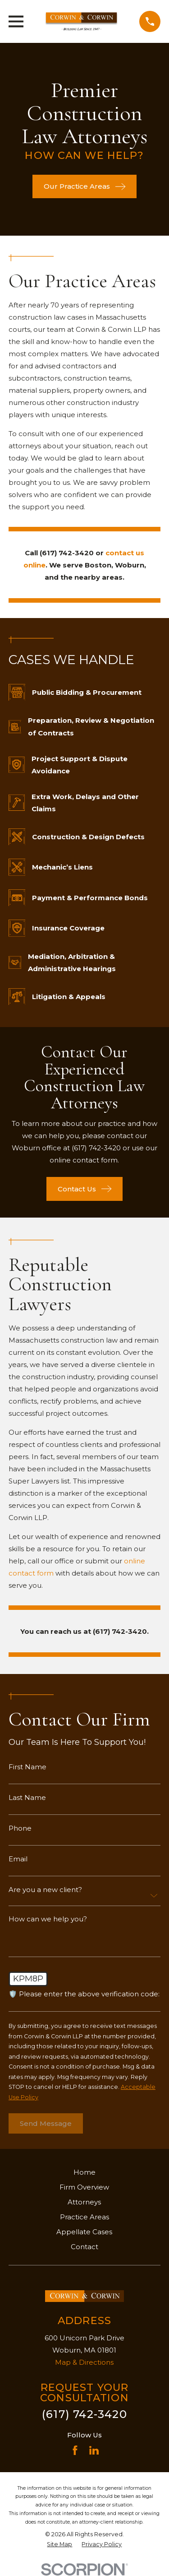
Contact (84, 2246)
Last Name (27, 1797)
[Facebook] (75, 2450)
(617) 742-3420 (84, 2414)
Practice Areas (84, 2217)
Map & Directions (84, 2362)
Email (18, 1858)
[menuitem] (59, 2544)
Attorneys (84, 2202)
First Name (27, 1766)
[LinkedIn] (94, 2450)
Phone (20, 1828)
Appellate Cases (84, 2231)
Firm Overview (84, 2187)
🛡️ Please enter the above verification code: (84, 1993)
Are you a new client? (45, 1889)
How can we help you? (48, 1919)
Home (84, 2172)
